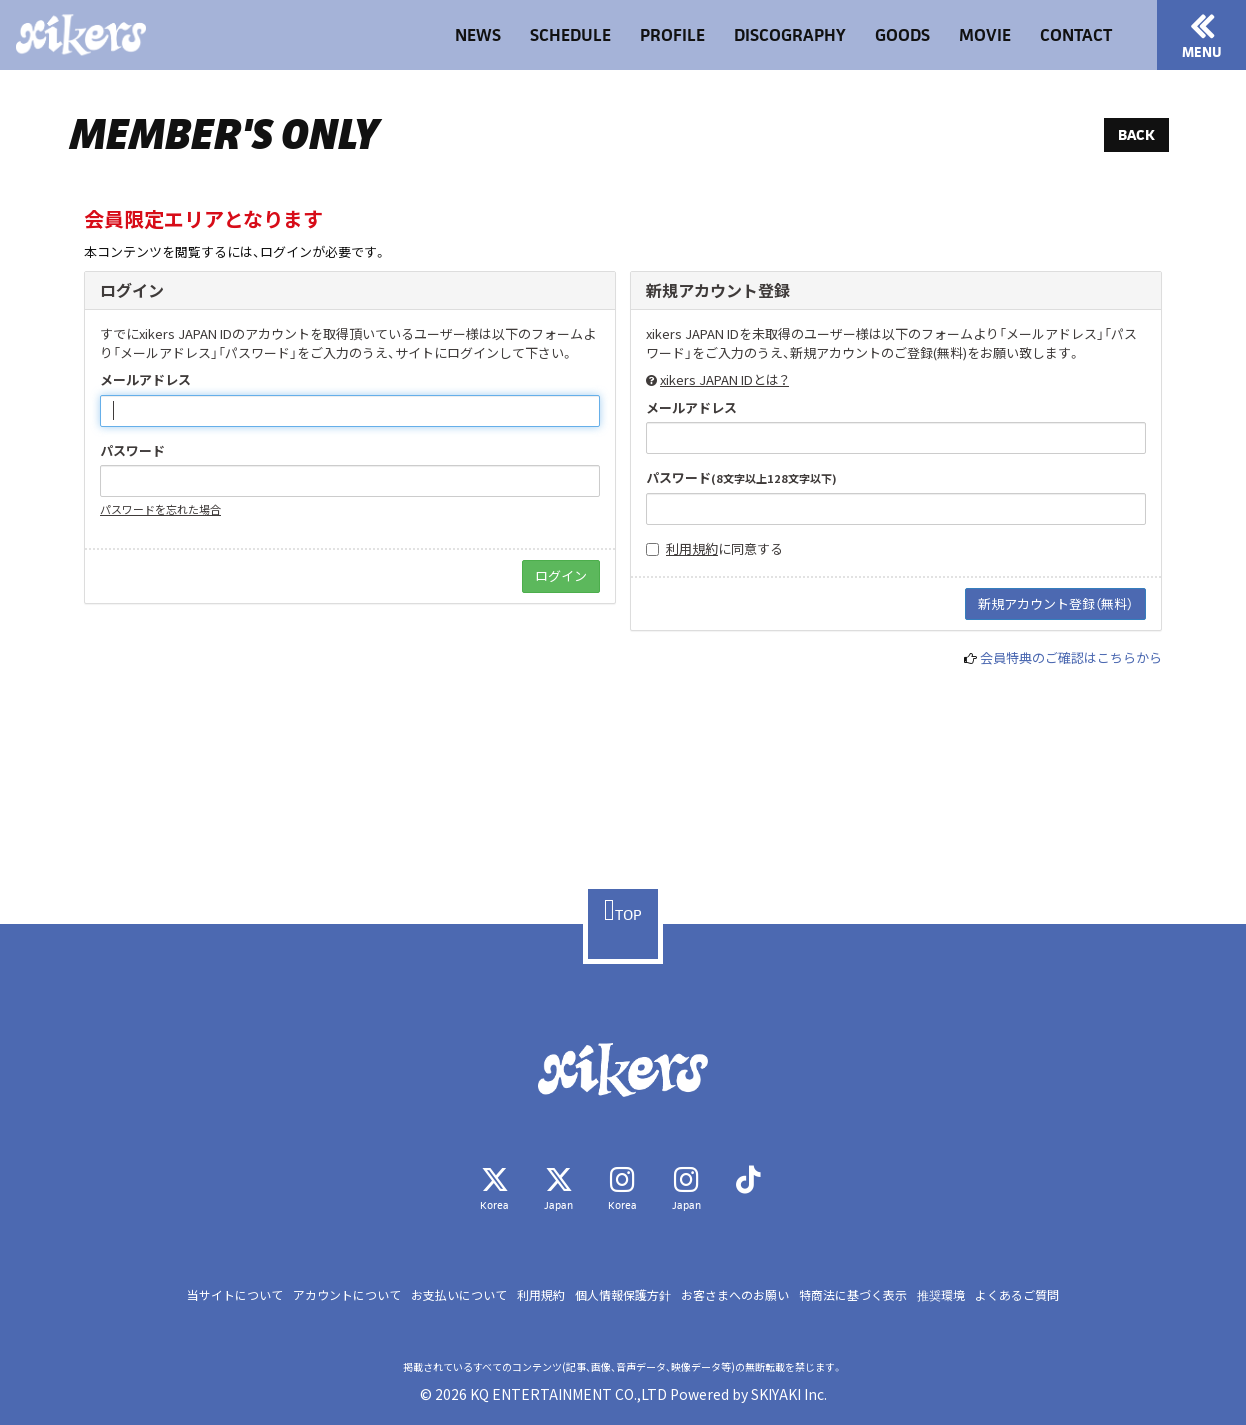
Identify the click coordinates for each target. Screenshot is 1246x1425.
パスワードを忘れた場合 (160, 509)
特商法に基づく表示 (853, 1294)
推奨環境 (941, 1294)
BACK (1136, 134)
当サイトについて (235, 1294)
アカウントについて (347, 1294)
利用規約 (692, 548)
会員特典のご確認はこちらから (1071, 657)
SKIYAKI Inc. (789, 1394)
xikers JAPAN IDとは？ (724, 379)
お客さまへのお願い (735, 1294)
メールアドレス (145, 380)
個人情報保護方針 (623, 1294)
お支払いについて (459, 1294)
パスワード (132, 451)
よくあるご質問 (1017, 1294)
